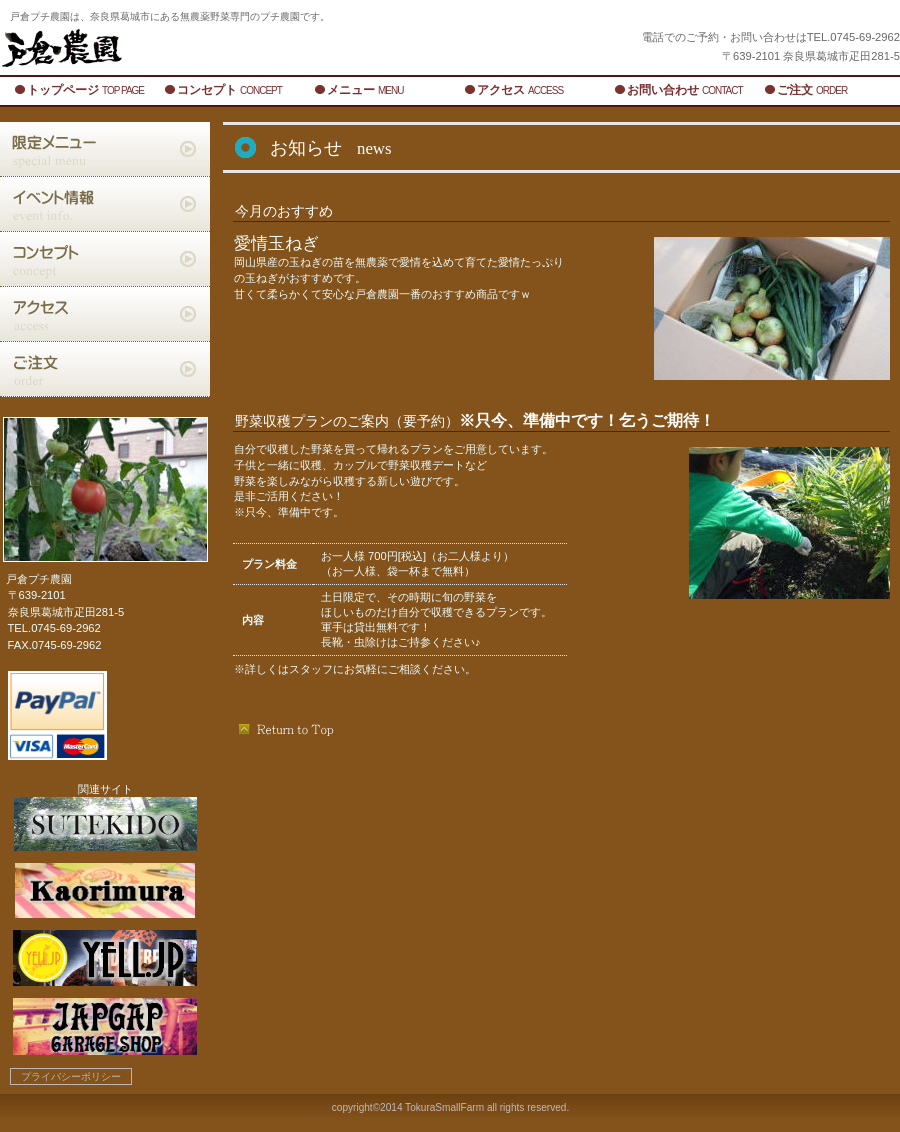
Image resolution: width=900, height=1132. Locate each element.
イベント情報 (105, 204)
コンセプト (105, 259)
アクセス (105, 314)
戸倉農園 (250, 48)
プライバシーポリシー (71, 1076)
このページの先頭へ (287, 729)
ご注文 (105, 369)
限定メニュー (105, 149)
